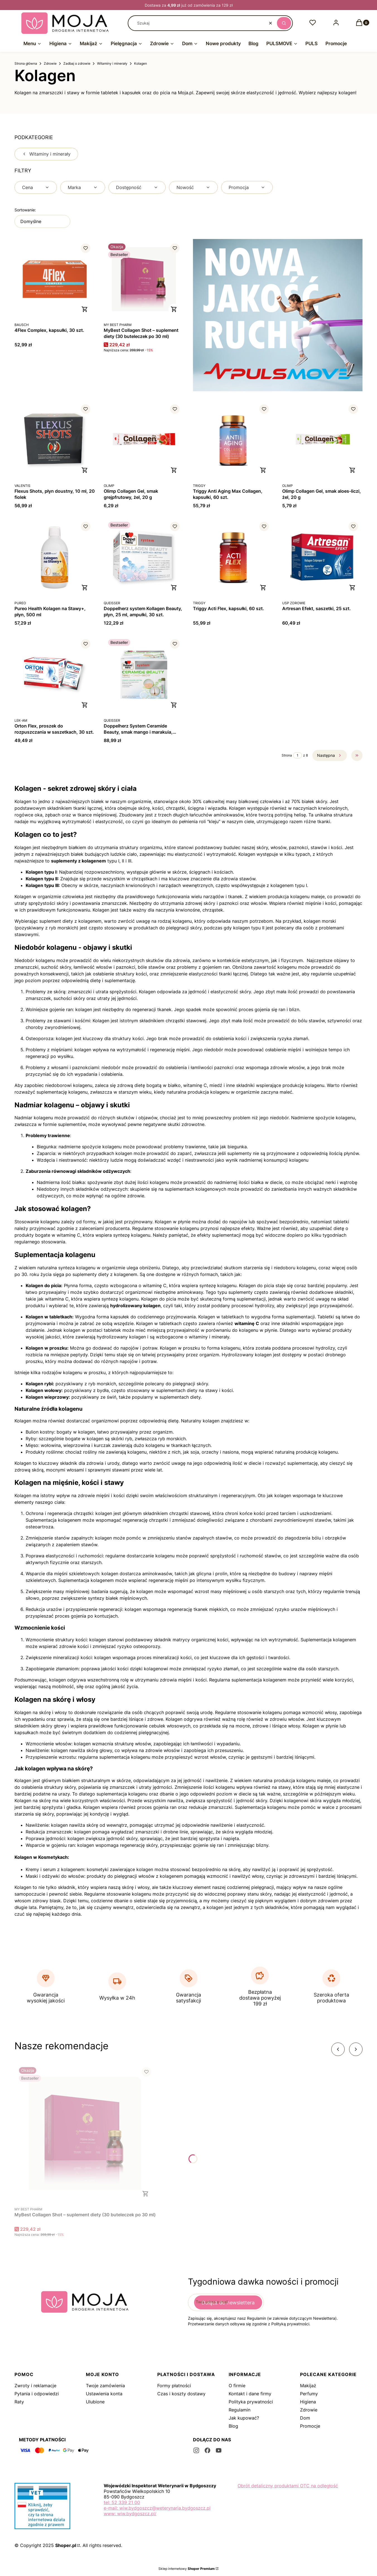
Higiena (308, 2402)
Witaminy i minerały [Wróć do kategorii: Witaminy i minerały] (46, 154)
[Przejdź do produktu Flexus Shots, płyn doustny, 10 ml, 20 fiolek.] (54, 440)
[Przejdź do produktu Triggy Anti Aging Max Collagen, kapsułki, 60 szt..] (233, 440)
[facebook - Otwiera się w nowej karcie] (207, 2450)
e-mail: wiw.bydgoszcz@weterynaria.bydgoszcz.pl (157, 2508)
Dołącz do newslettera (228, 2303)
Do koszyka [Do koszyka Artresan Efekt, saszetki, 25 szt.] (352, 587)
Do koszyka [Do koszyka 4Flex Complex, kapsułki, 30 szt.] (84, 309)
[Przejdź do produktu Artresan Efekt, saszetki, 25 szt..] (322, 557)
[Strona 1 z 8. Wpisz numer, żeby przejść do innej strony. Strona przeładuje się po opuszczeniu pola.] (297, 755)
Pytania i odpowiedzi (36, 2393)
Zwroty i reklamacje (35, 2385)
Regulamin (239, 2410)
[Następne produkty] (329, 755)
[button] (284, 23)
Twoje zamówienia (105, 2385)
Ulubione (95, 2402)
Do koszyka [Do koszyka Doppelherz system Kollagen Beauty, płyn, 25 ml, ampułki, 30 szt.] (174, 587)
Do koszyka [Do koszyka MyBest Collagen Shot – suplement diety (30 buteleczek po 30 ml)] (174, 309)
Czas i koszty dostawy (181, 2393)
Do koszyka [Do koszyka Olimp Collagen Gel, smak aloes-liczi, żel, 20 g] (352, 470)
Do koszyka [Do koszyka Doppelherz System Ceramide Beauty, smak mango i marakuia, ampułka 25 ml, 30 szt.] (174, 705)
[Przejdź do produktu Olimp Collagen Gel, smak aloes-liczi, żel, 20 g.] (322, 440)
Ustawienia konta (104, 2393)
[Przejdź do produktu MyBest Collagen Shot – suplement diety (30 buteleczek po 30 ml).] (144, 279)
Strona (287, 755)
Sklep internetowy (186, 2569)
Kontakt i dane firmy (250, 2393)
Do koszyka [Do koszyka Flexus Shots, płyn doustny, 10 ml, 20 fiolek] (84, 470)
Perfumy (309, 2393)
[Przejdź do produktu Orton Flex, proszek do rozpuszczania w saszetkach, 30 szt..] (54, 675)
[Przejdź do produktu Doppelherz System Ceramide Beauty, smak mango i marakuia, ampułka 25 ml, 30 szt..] (144, 675)
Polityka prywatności (251, 2402)
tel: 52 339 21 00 (122, 2502)
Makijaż (308, 2385)
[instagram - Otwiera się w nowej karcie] (196, 2450)
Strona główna (25, 63)
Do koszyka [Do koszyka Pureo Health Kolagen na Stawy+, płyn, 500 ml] (84, 587)
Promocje (310, 2426)
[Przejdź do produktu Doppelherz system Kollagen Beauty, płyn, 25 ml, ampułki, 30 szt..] (144, 557)
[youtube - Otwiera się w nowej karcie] (218, 2450)
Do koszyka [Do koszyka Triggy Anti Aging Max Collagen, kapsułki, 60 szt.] (263, 470)
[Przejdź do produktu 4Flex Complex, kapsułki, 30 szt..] (54, 279)
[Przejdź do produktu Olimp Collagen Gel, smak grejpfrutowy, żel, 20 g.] (144, 440)
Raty (19, 2402)
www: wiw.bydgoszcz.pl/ (130, 2513)
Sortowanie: (25, 209)
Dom (305, 2418)
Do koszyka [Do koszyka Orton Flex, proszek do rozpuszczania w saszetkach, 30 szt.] (84, 705)
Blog (233, 2426)
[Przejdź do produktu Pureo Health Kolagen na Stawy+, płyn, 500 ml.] (54, 557)
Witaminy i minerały (112, 63)
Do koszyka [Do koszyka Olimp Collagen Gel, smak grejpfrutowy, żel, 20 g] (174, 470)
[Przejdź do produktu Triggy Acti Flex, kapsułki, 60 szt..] (233, 557)
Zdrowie (50, 63)
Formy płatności (174, 2385)
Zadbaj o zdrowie (76, 63)
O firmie (237, 2385)
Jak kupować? (244, 2418)
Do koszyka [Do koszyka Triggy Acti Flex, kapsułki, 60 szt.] (263, 587)
